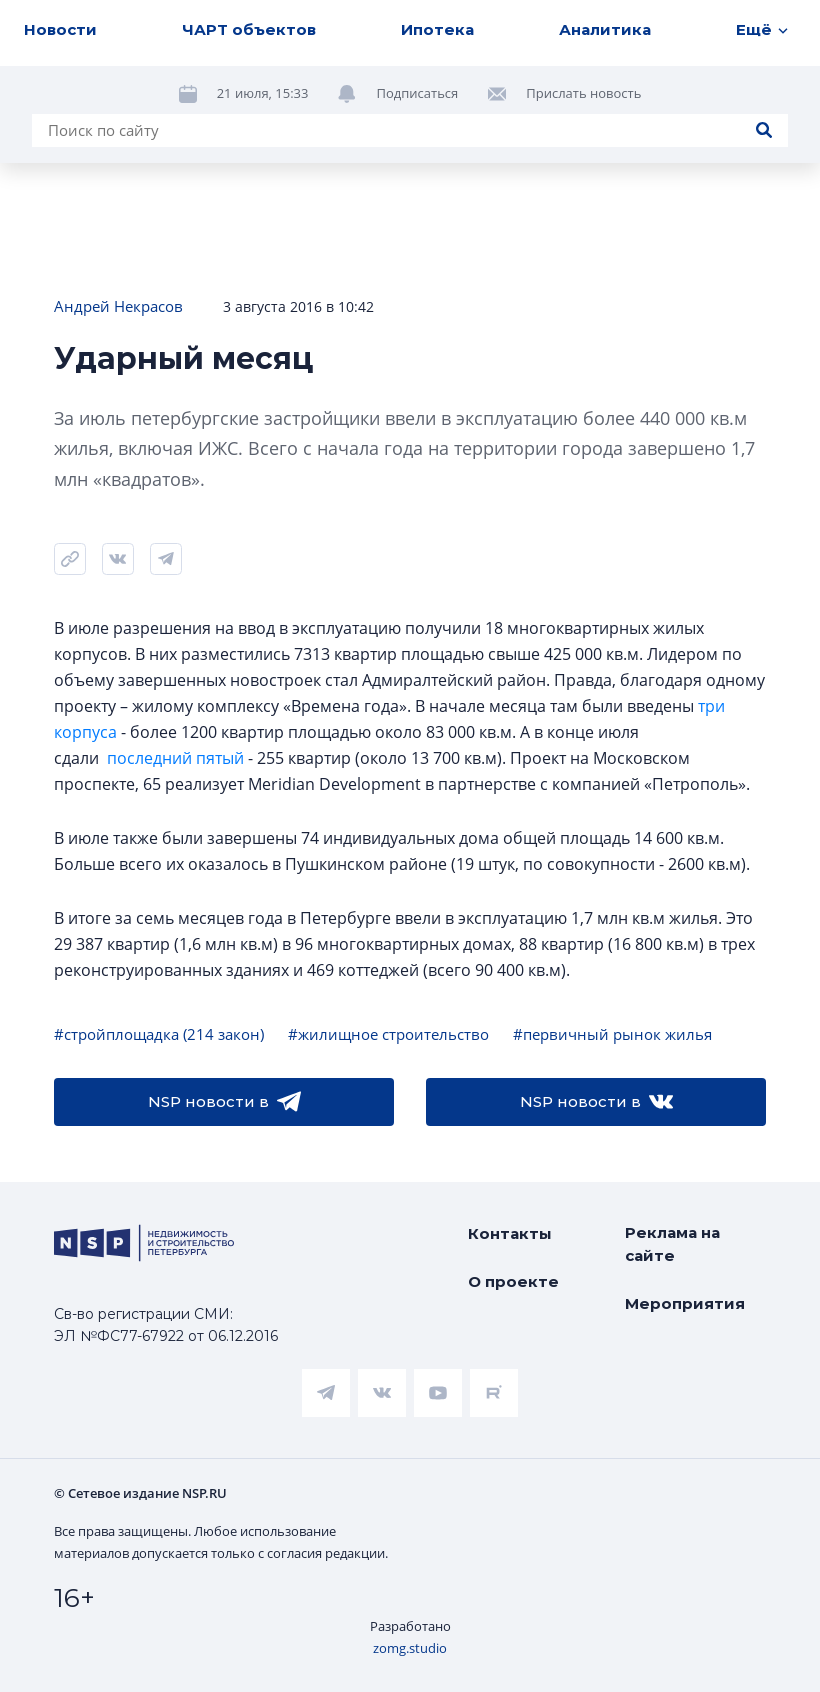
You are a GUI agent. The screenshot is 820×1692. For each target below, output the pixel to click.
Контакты (510, 1233)
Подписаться (417, 93)
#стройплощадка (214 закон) (159, 1034)
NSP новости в (224, 1102)
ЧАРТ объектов (249, 29)
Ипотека (437, 29)
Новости (60, 29)
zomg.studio (410, 1648)
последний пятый (175, 758)
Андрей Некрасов (118, 306)
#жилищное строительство (388, 1034)
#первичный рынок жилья (612, 1034)
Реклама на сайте (672, 1244)
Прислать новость (583, 93)
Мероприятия (685, 1303)
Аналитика (605, 29)
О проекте (513, 1281)
